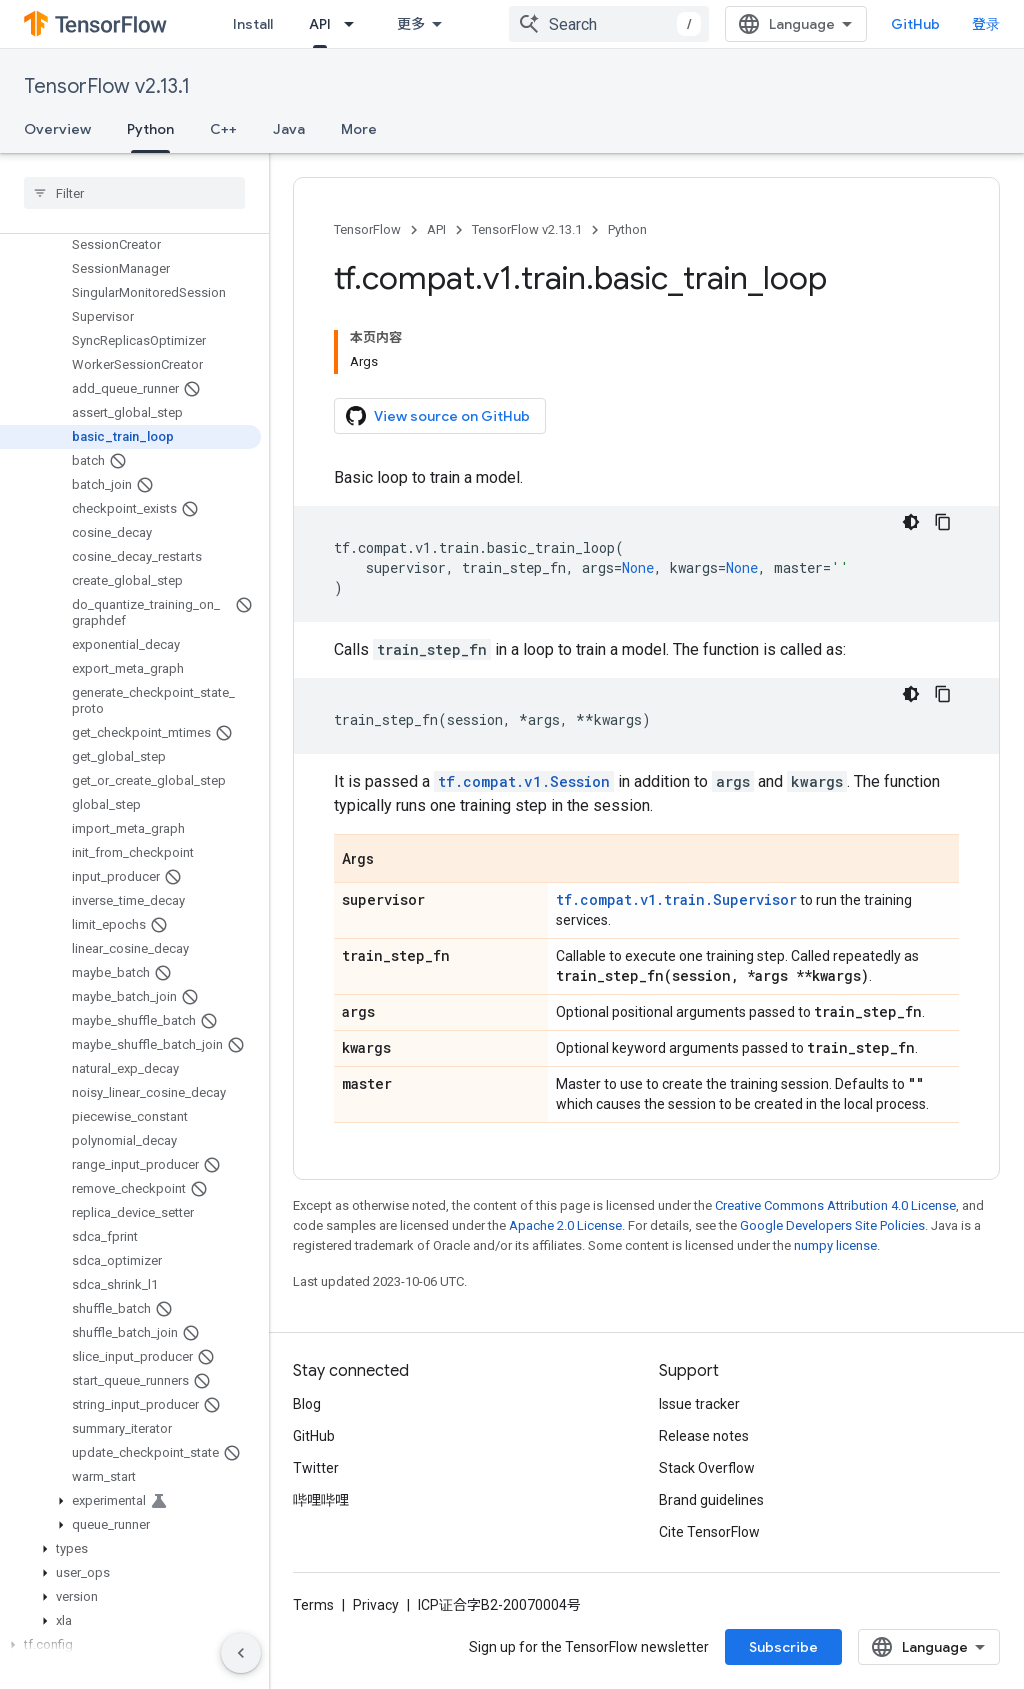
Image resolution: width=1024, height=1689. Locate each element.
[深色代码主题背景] (911, 522)
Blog (307, 1404)
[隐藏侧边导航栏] (241, 1653)
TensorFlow (367, 229)
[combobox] (609, 24)
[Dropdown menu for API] (355, 24)
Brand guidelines (711, 1500)
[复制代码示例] (943, 522)
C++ (223, 129)
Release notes (704, 1436)
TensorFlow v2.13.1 (107, 86)
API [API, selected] (320, 24)
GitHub (915, 24)
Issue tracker (699, 1404)
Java (289, 129)
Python (627, 229)
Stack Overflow (707, 1468)
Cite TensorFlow (709, 1532)
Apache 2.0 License (565, 1225)
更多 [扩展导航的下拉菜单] (411, 24)
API (436, 229)
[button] (130, 1501)
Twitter (316, 1468)
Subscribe (783, 1647)
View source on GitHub (438, 416)
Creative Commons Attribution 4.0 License (835, 1205)
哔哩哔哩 (321, 1500)
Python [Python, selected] (150, 129)
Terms (313, 1605)
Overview (57, 129)
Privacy (376, 1605)
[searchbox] (134, 193)
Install (253, 24)
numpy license (835, 1245)
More (359, 129)
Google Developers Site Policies (832, 1225)
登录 (986, 24)
